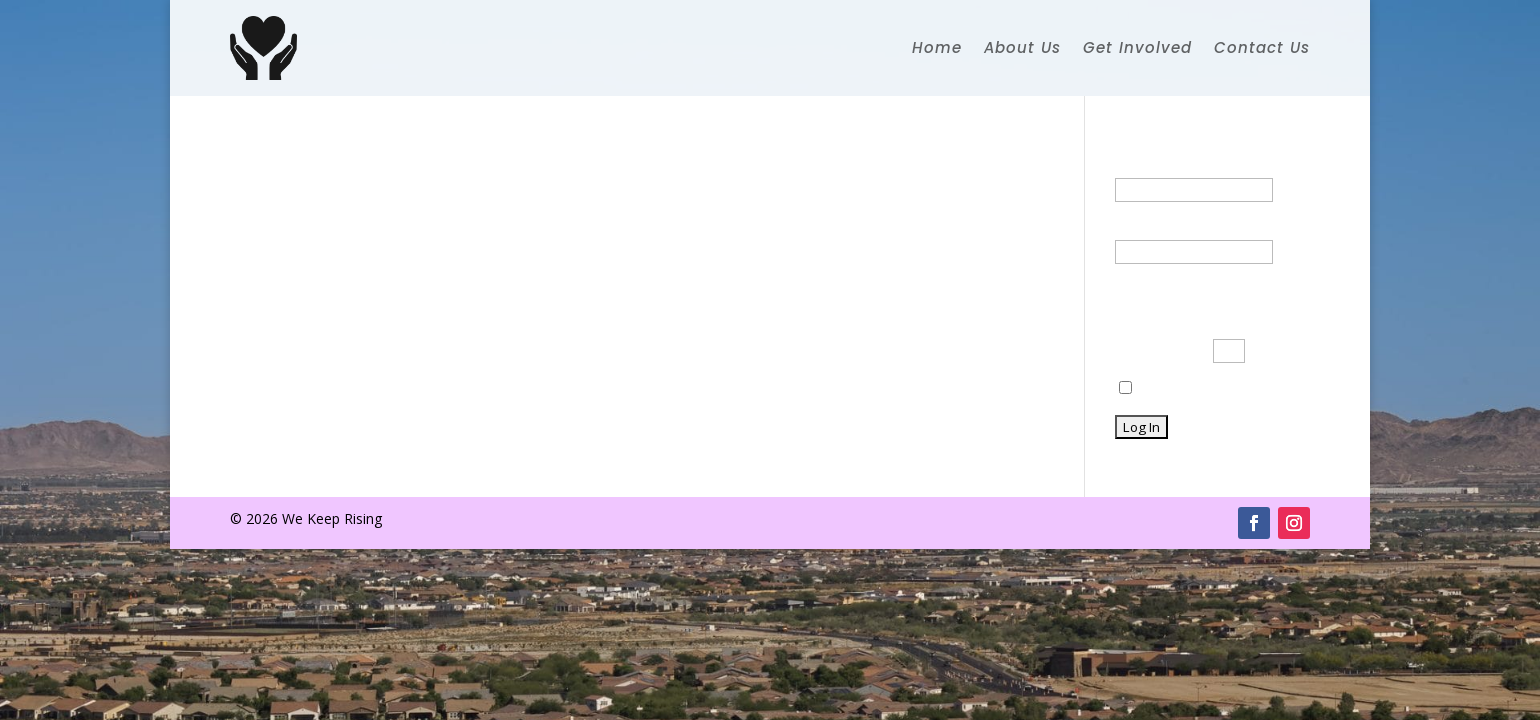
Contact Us (1262, 47)
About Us (1022, 47)
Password (1147, 227)
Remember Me (1177, 388)
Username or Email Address (1205, 165)
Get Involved (1137, 47)
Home (937, 47)
